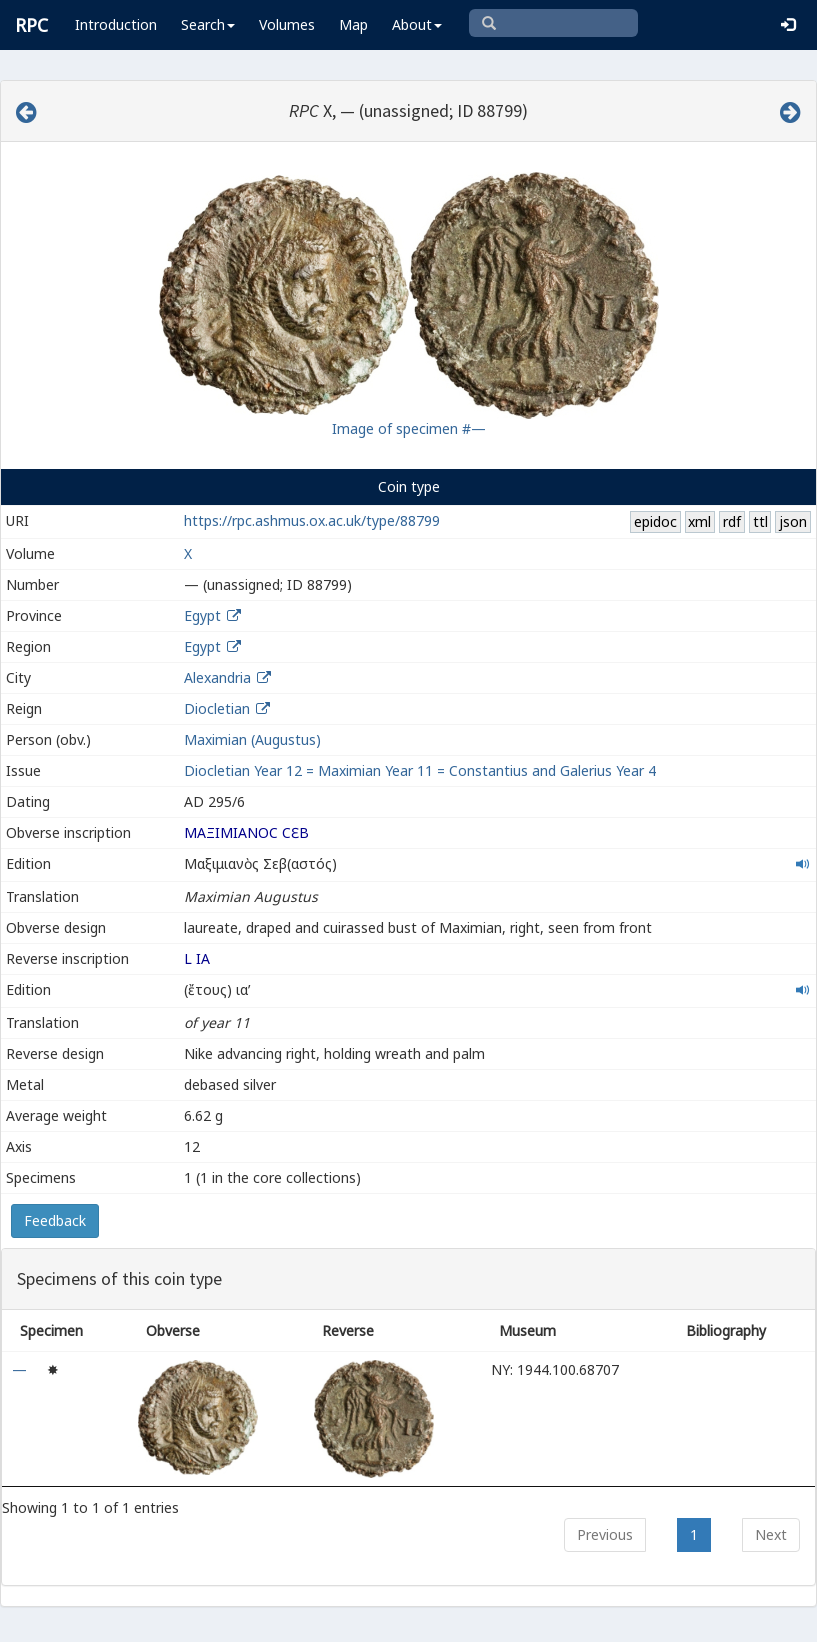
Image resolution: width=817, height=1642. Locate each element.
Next (771, 1534)
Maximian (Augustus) (252, 739)
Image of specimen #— (409, 428)
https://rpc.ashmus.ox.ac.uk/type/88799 (312, 520)
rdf (732, 521)
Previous (605, 1534)
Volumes (287, 24)
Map (353, 24)
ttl (760, 521)
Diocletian (217, 708)
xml (699, 521)
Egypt (202, 615)
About (417, 24)
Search (208, 24)
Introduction (116, 24)
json (793, 521)
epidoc (655, 521)
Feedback (55, 1220)
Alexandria (217, 677)
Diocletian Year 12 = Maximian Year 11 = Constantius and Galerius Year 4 (420, 770)
